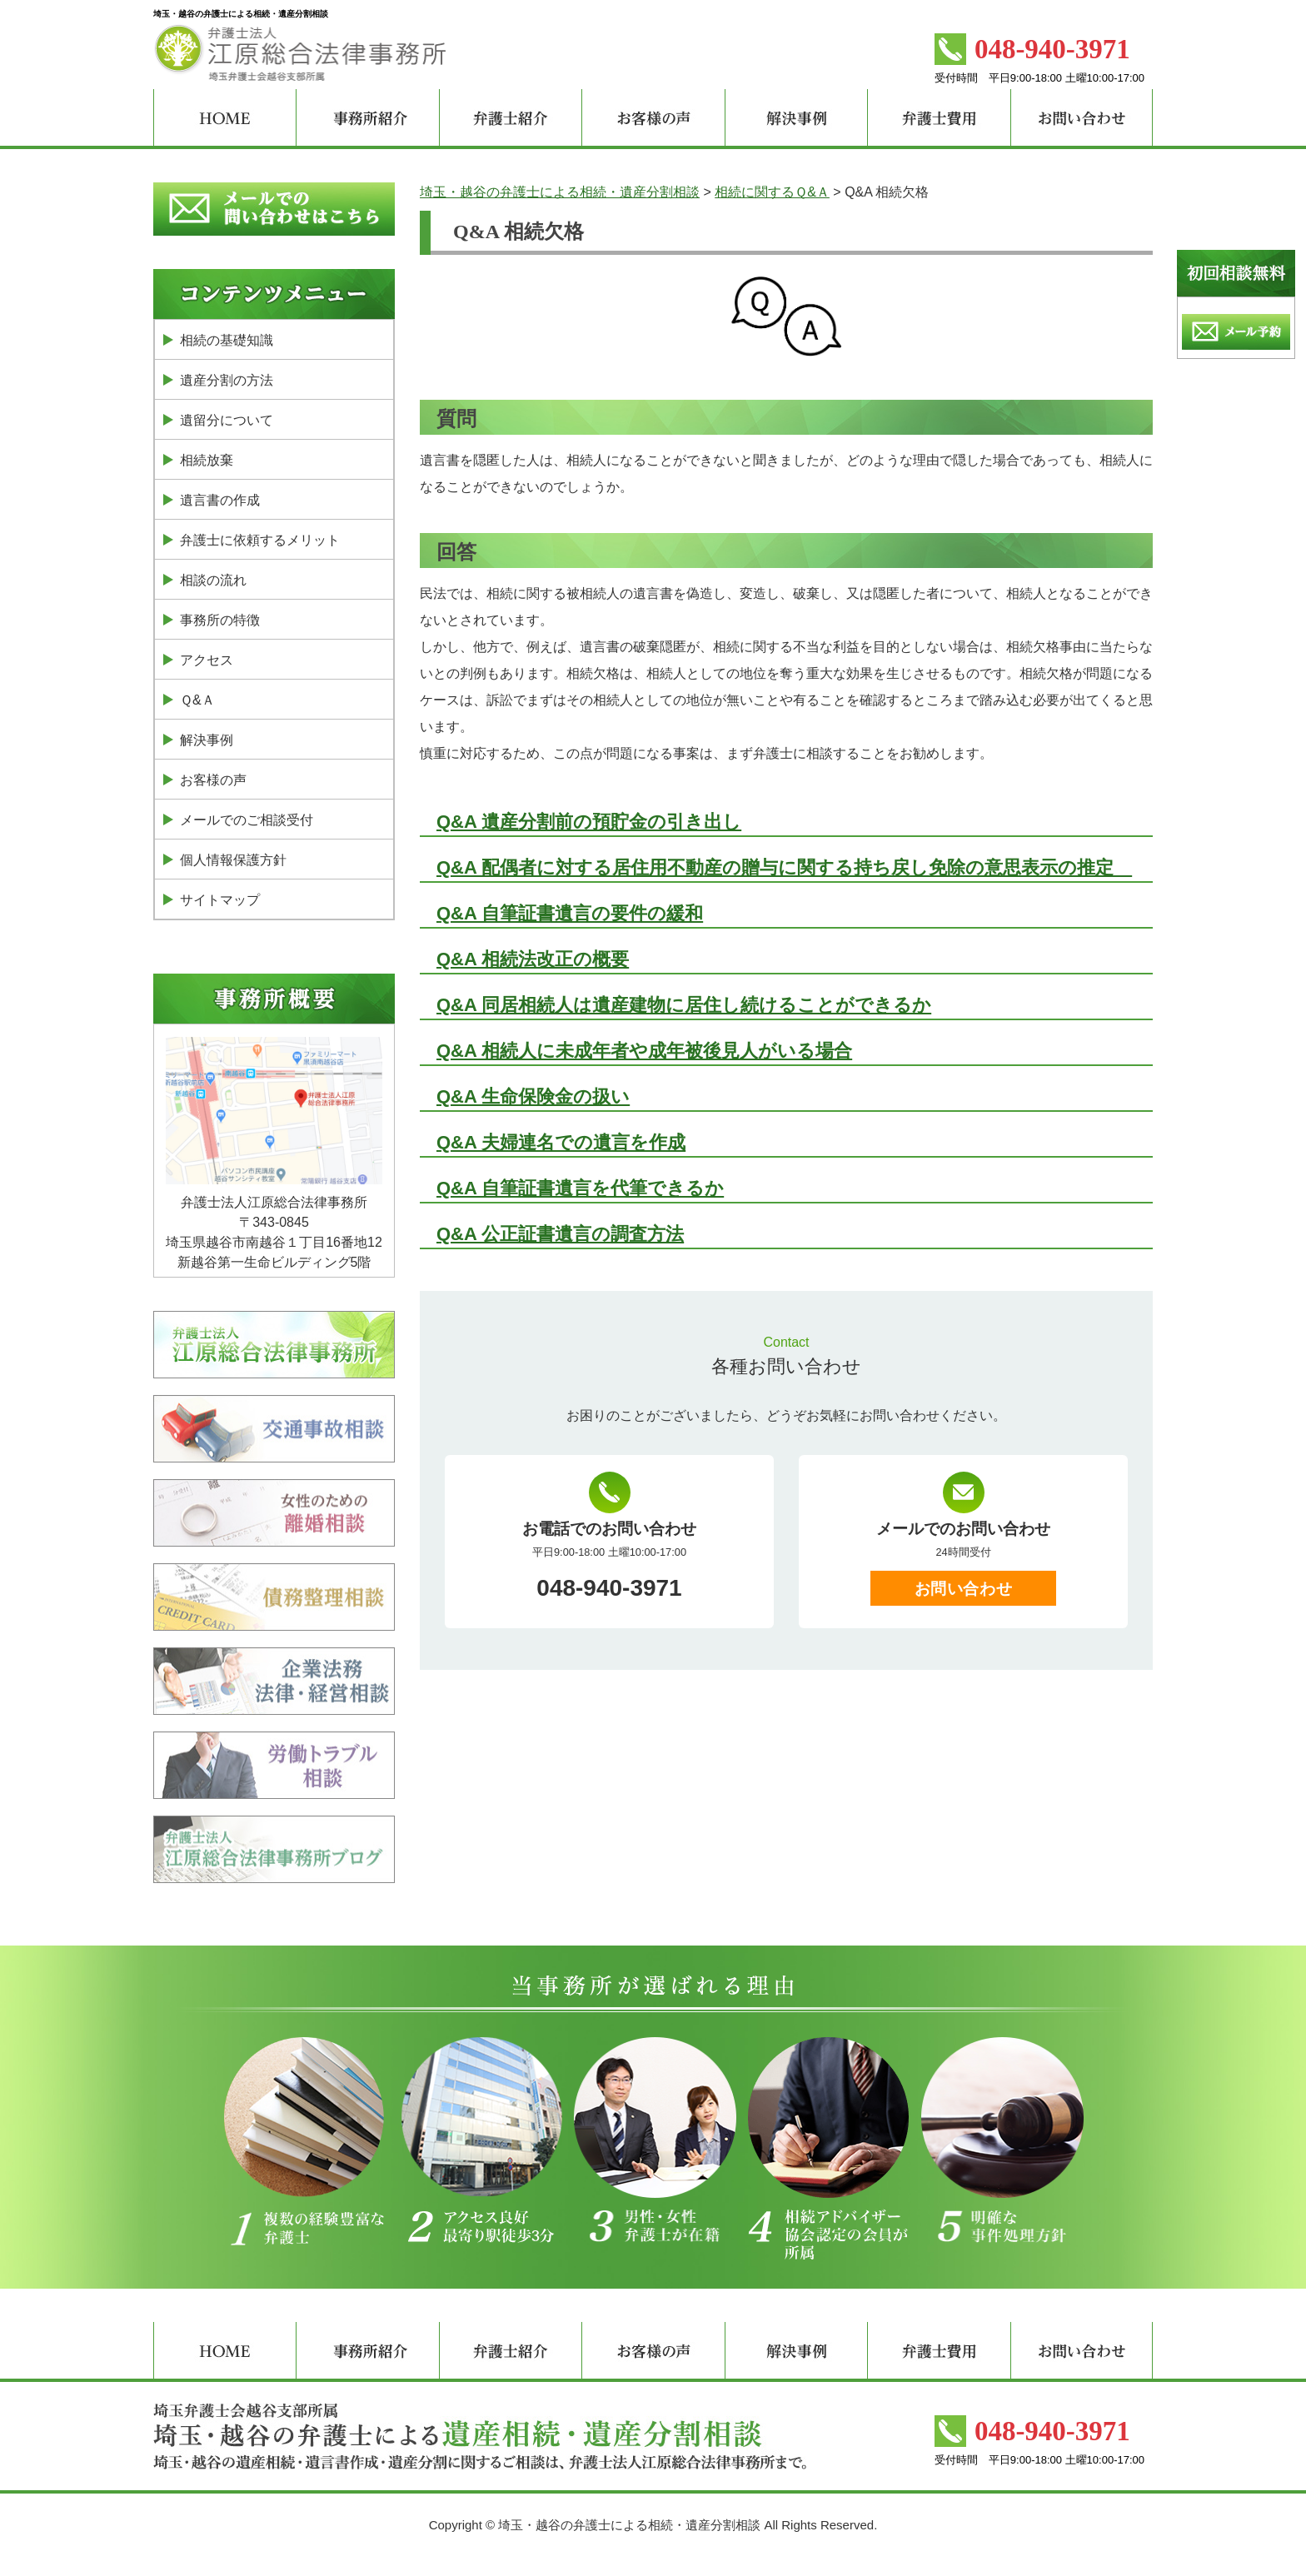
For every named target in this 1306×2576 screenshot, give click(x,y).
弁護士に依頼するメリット (260, 540)
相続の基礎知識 (226, 340)
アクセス (206, 660)
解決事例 (206, 740)
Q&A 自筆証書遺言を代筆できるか (580, 1188)
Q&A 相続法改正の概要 (532, 959)
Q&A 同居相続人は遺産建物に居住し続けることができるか (683, 1004)
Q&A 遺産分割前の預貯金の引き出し (588, 821)
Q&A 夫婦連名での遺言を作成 (560, 1142)
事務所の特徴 (220, 620)
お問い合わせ (963, 1588)
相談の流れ (213, 580)
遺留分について (226, 420)
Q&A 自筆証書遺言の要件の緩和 (569, 913)
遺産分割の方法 (226, 380)
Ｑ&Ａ (197, 700)
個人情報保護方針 (233, 860)
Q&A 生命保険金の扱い (533, 1096)
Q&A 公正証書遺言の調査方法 (560, 1233)
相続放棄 (206, 460)
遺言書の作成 (220, 500)
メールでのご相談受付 (246, 820)
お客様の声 (213, 780)
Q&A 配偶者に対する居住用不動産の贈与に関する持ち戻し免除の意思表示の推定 (784, 867)
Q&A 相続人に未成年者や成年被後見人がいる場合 (644, 1050)
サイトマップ (220, 900)
